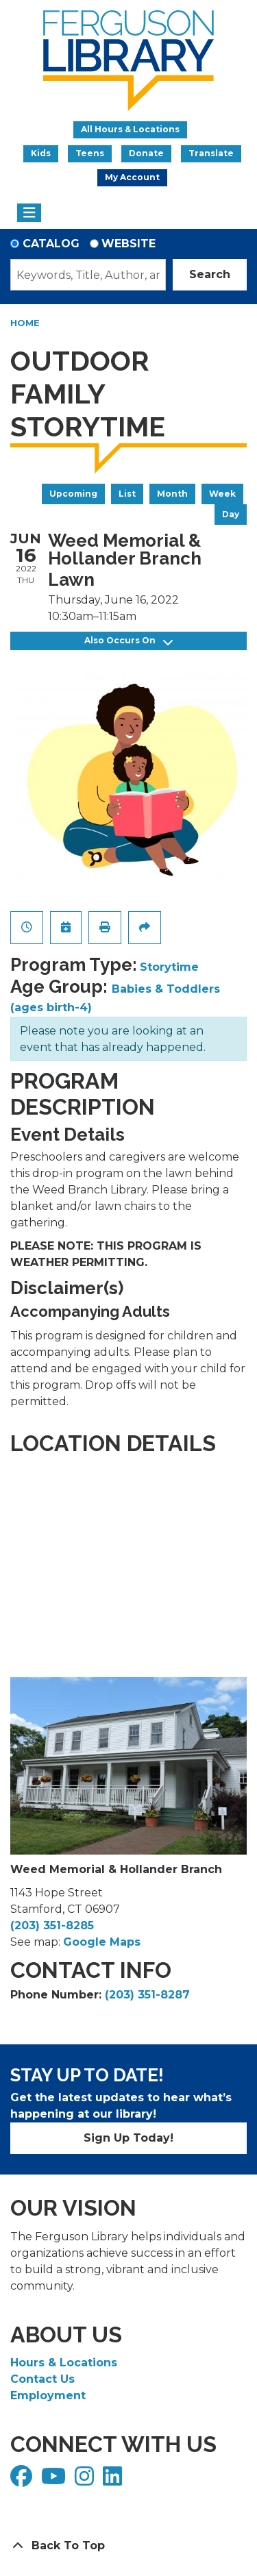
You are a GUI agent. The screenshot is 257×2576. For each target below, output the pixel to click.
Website (128, 243)
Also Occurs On (128, 641)
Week (222, 493)
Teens (89, 153)
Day (230, 514)
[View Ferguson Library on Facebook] (23, 2480)
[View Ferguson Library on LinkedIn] (114, 2480)
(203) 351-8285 (52, 1925)
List (127, 493)
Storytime (169, 967)
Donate (146, 153)
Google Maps (101, 1941)
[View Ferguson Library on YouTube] (55, 2480)
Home (25, 322)
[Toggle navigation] (29, 213)
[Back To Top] (128, 2546)
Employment (48, 2395)
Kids (41, 153)
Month (172, 493)
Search (209, 274)
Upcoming (73, 493)
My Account (132, 177)
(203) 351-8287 (147, 1994)
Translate (211, 153)
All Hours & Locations (130, 129)
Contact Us (42, 2379)
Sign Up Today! (128, 2137)
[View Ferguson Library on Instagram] (86, 2480)
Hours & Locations (63, 2362)
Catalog (51, 243)
